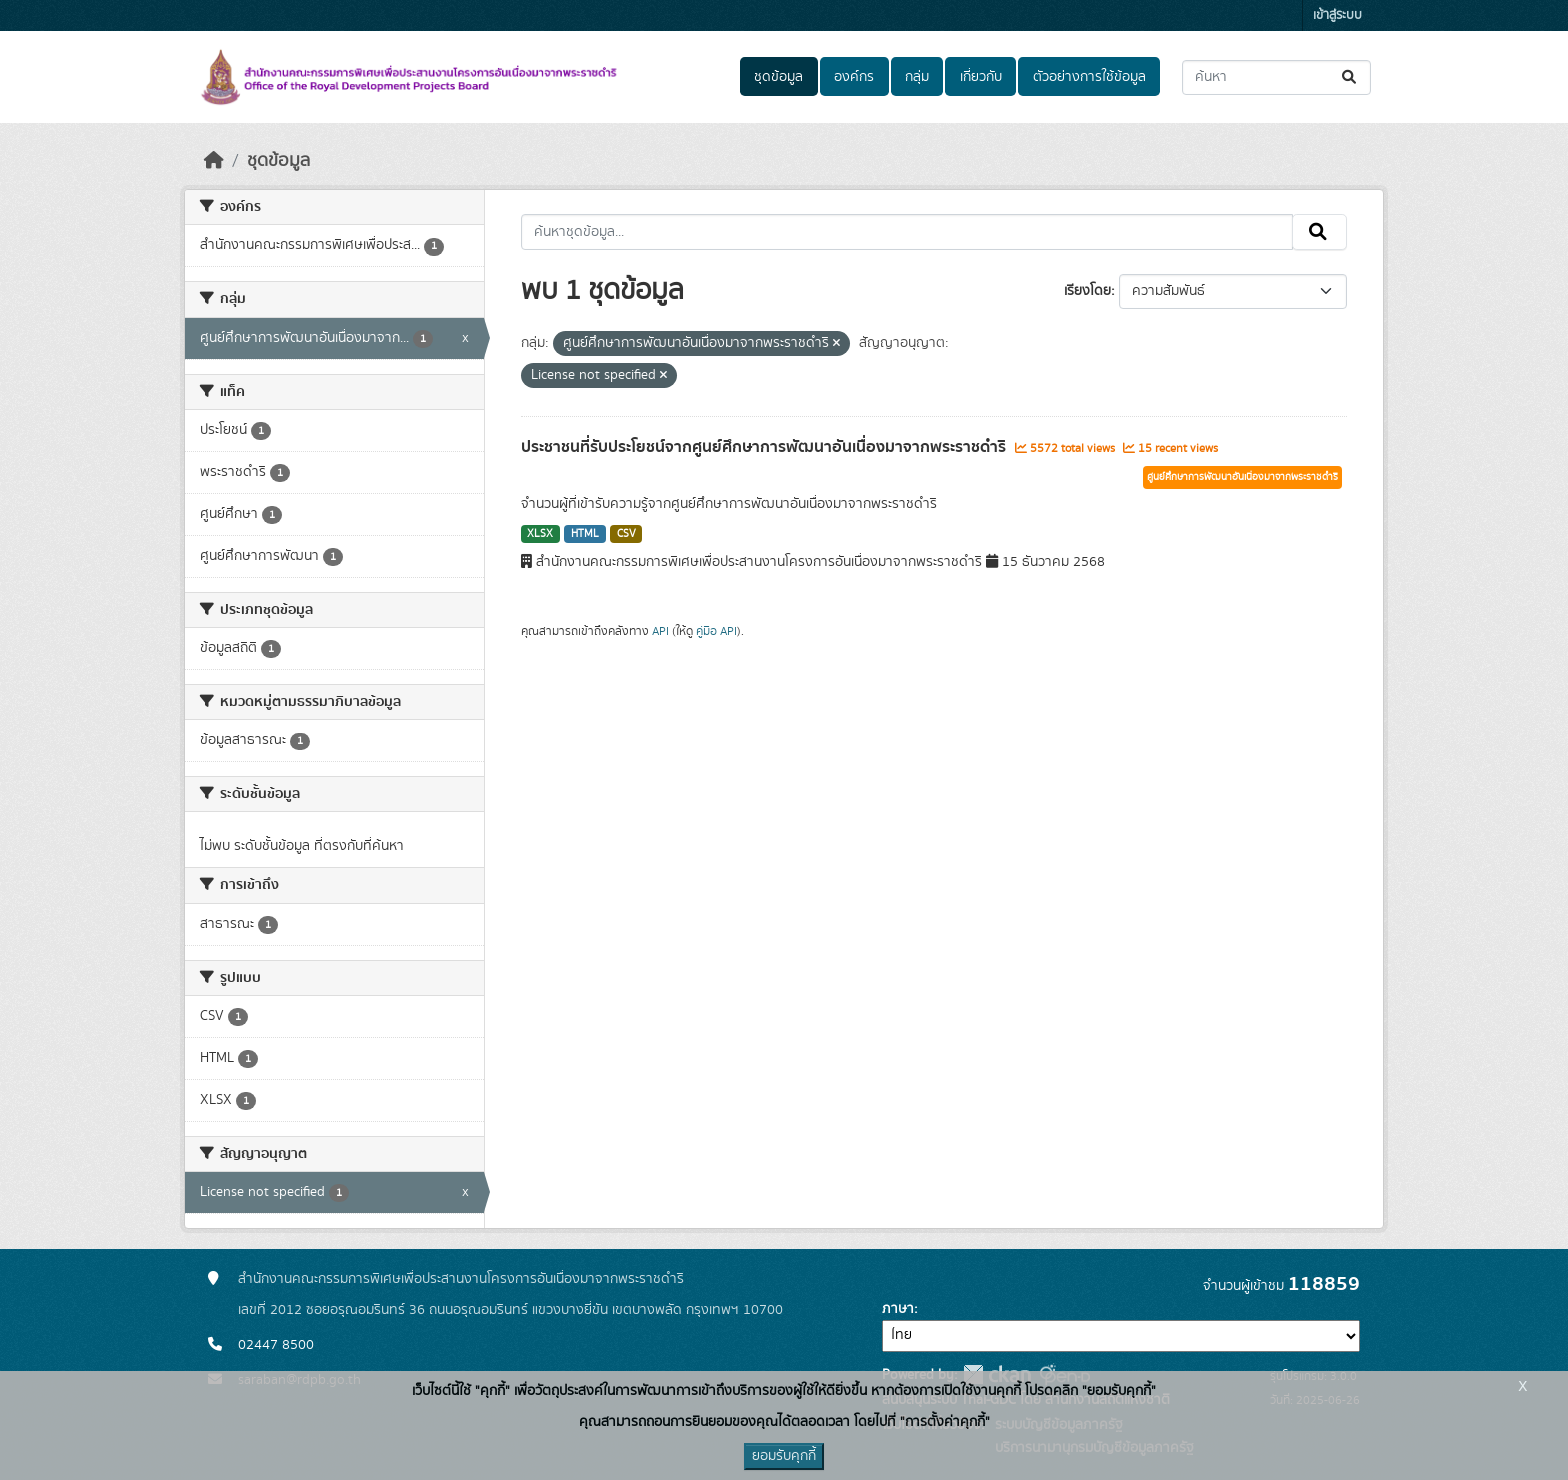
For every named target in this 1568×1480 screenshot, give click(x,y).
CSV (626, 534)
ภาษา (898, 1309)
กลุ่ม (917, 77)
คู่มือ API (716, 631)
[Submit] (1350, 77)
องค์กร (854, 77)
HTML (585, 534)
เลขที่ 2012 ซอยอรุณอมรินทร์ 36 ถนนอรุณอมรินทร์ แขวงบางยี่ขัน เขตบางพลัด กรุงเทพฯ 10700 (510, 1310)
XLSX (540, 534)
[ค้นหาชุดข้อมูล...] (1276, 77)
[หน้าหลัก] (214, 161)
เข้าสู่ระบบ (1337, 15)
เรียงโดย (1087, 291)
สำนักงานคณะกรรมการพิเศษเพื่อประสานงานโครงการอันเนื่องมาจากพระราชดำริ (461, 1279)
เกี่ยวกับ (981, 77)
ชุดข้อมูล (778, 77)
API (660, 631)
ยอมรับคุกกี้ (784, 1456)
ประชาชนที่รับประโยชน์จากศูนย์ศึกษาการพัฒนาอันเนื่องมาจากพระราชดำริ (765, 447)
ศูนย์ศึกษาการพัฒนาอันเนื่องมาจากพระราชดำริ (1242, 477)
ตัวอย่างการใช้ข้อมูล (1089, 77)
